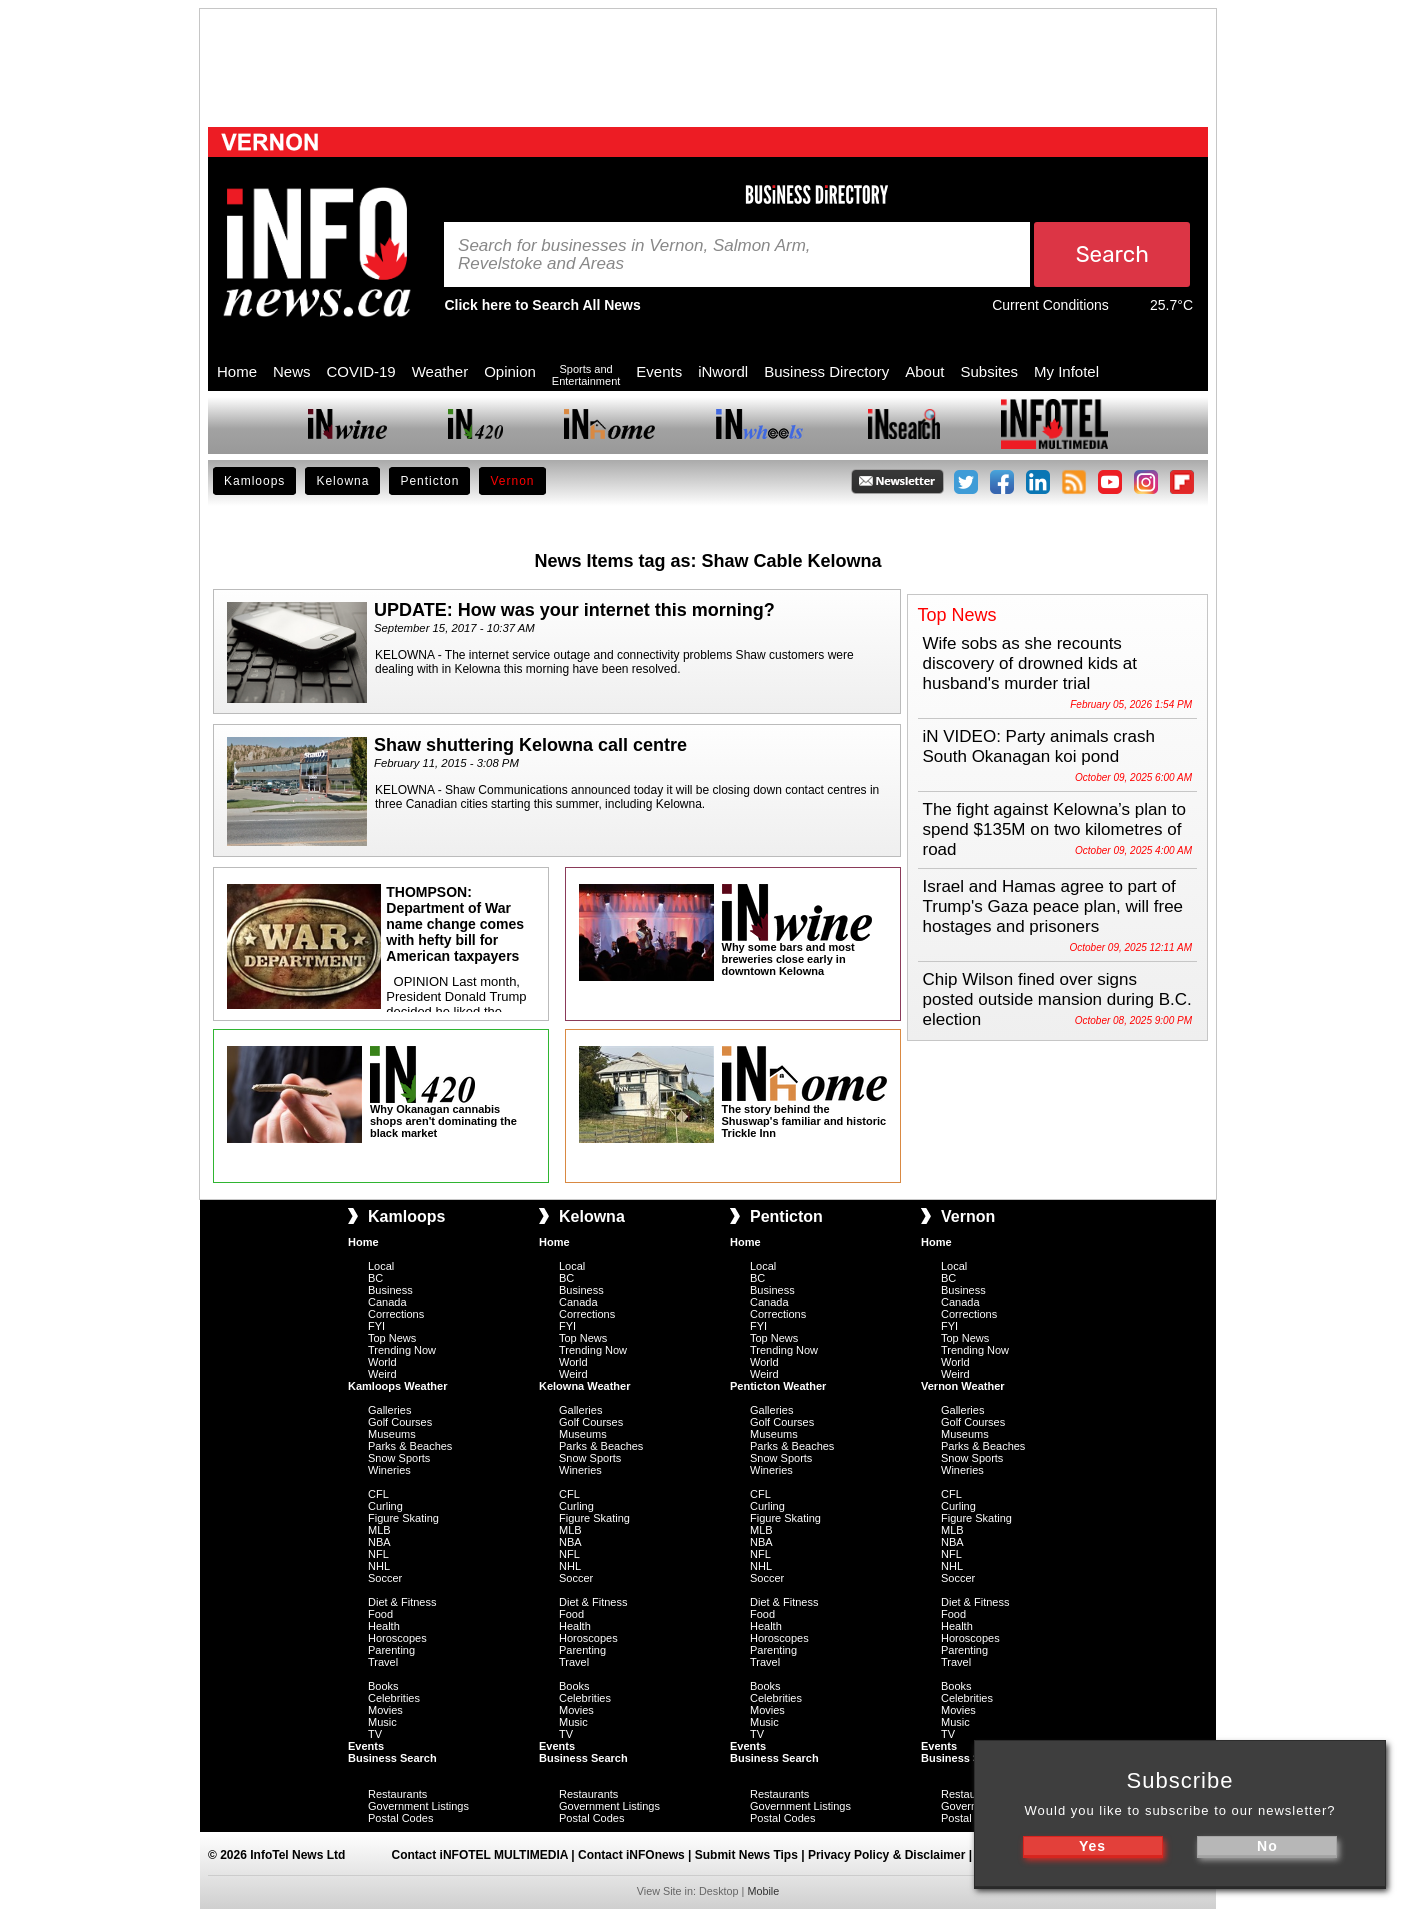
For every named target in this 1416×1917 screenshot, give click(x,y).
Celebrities (394, 1698)
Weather (440, 371)
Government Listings (418, 1806)
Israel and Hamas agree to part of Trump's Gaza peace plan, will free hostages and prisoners (1053, 906)
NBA (379, 1542)
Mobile (763, 1891)
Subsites (989, 371)
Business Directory (826, 371)
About (924, 371)
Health (384, 1626)
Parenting (391, 1650)
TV (375, 1734)
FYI (376, 1326)
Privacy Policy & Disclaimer (886, 1855)
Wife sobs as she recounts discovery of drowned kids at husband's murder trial (1030, 663)
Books (383, 1686)
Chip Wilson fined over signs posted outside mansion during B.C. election (1057, 999)
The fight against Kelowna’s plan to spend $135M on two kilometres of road (1054, 829)
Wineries (389, 1470)
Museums (392, 1434)
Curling (385, 1506)
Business (390, 1290)
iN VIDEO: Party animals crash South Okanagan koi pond (1039, 746)
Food (380, 1614)
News (292, 371)
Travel (383, 1662)
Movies (385, 1710)
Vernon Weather (963, 1386)
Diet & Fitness (402, 1602)
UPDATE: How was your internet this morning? (574, 610)
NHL (379, 1566)
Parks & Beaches (410, 1446)
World (382, 1362)
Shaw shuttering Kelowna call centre (530, 745)
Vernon (512, 481)
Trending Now (402, 1350)
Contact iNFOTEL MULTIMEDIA (480, 1855)
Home (237, 371)
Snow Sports (399, 1458)
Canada (387, 1302)
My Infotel (1066, 371)
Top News (392, 1338)
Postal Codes (400, 1818)
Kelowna (342, 481)
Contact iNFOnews (631, 1855)
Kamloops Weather (397, 1386)
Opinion (510, 371)
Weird (382, 1374)
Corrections (396, 1314)
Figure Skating (403, 1518)
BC (375, 1278)
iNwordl (723, 371)
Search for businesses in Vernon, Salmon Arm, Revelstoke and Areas (634, 255)
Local (381, 1266)
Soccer (385, 1578)
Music (382, 1722)
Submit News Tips (746, 1855)
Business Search (392, 1758)
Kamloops (254, 481)
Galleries (389, 1410)
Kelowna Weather (585, 1386)
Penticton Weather (778, 1386)
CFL (378, 1494)
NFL (378, 1554)
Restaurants (397, 1794)
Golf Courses (400, 1422)
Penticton (429, 481)
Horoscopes (397, 1638)
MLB (379, 1530)
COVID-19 (361, 371)
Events (659, 371)
